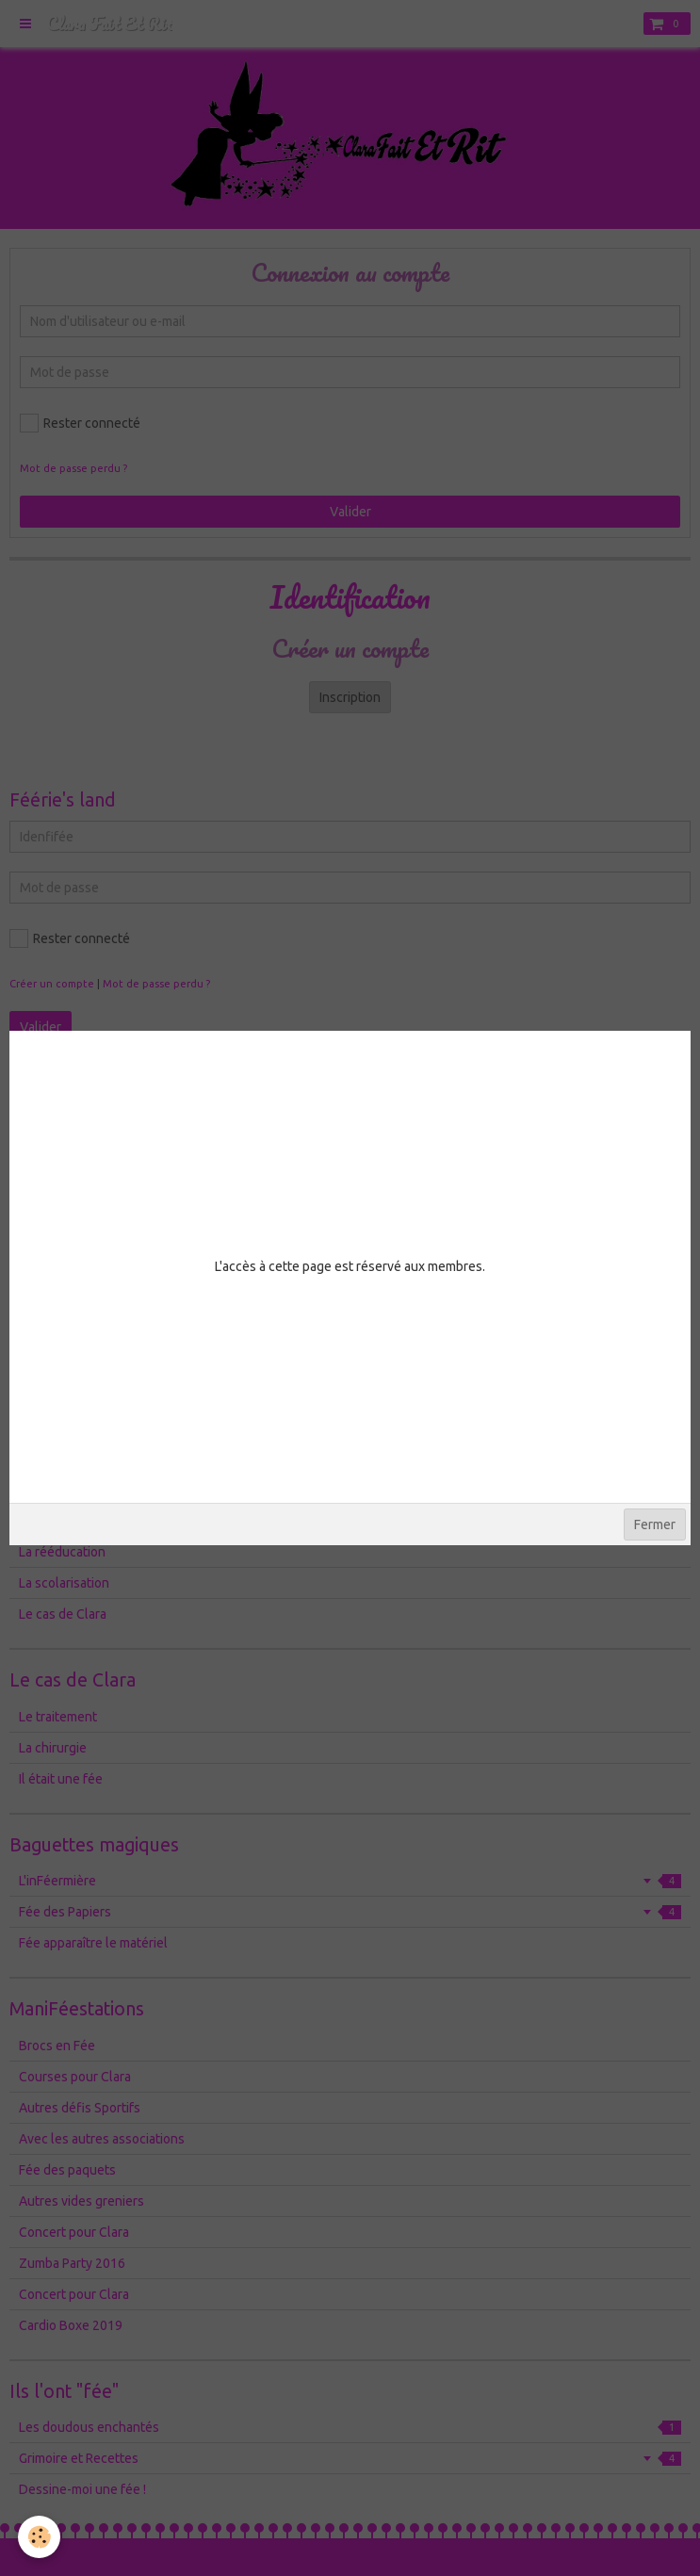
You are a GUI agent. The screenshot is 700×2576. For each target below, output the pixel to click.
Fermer (655, 1524)
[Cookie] (40, 2537)
